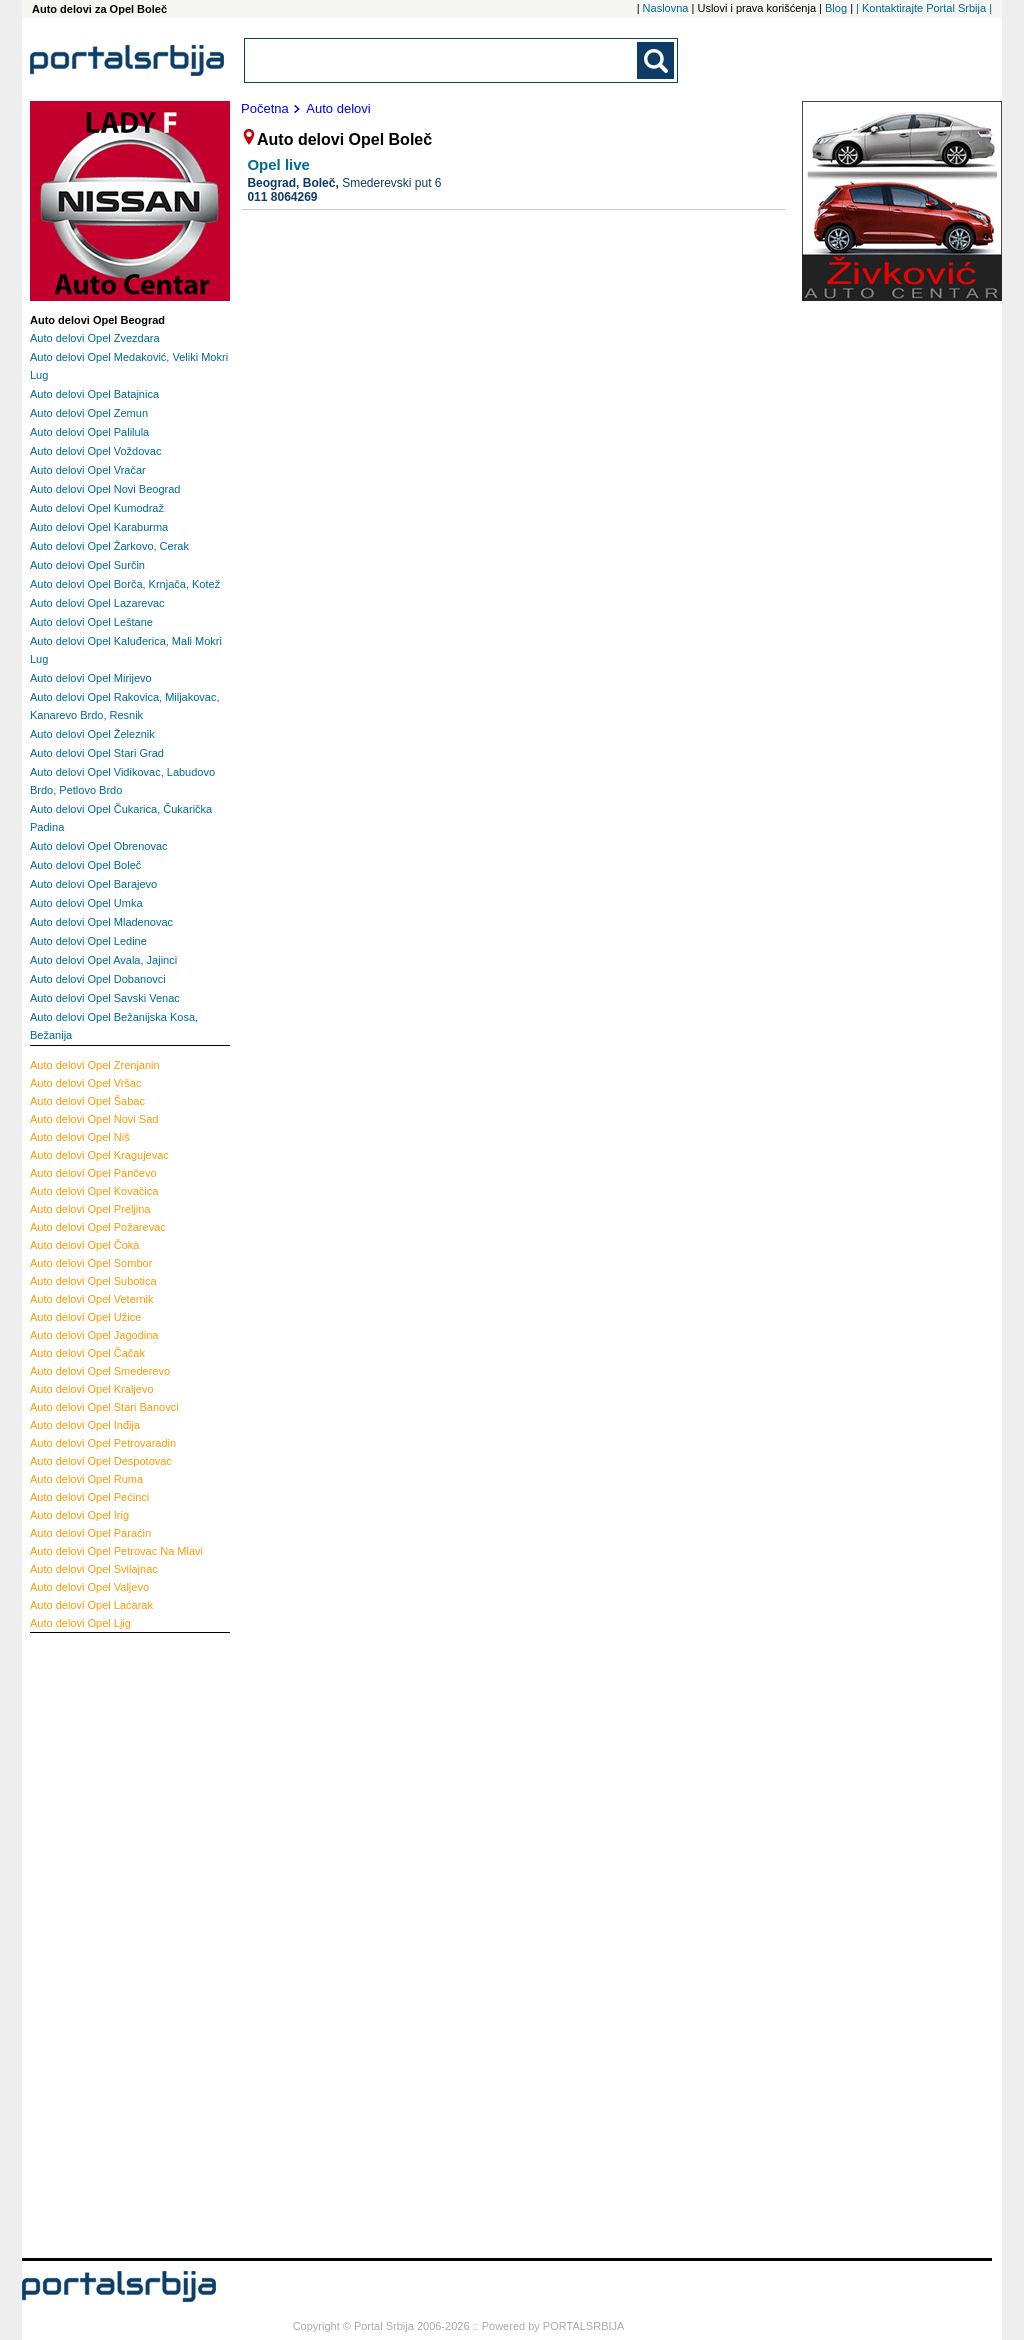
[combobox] (442, 60)
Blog (836, 8)
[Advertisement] (110, 1943)
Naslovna (666, 8)
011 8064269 (282, 197)
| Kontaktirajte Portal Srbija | (924, 8)
